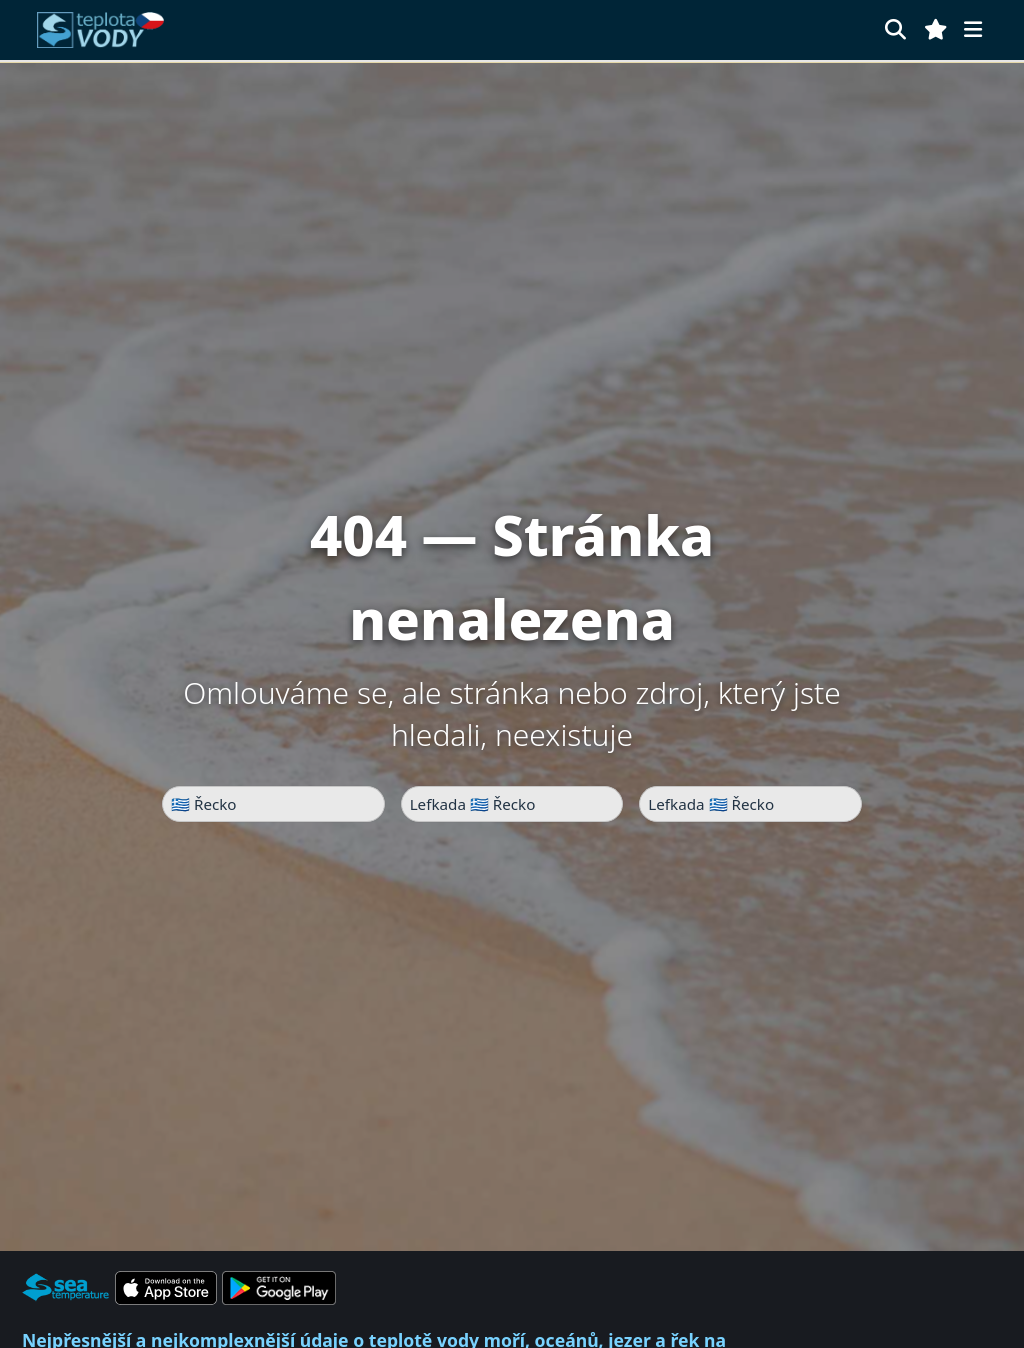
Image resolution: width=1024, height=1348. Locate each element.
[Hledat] (895, 29)
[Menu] (973, 29)
